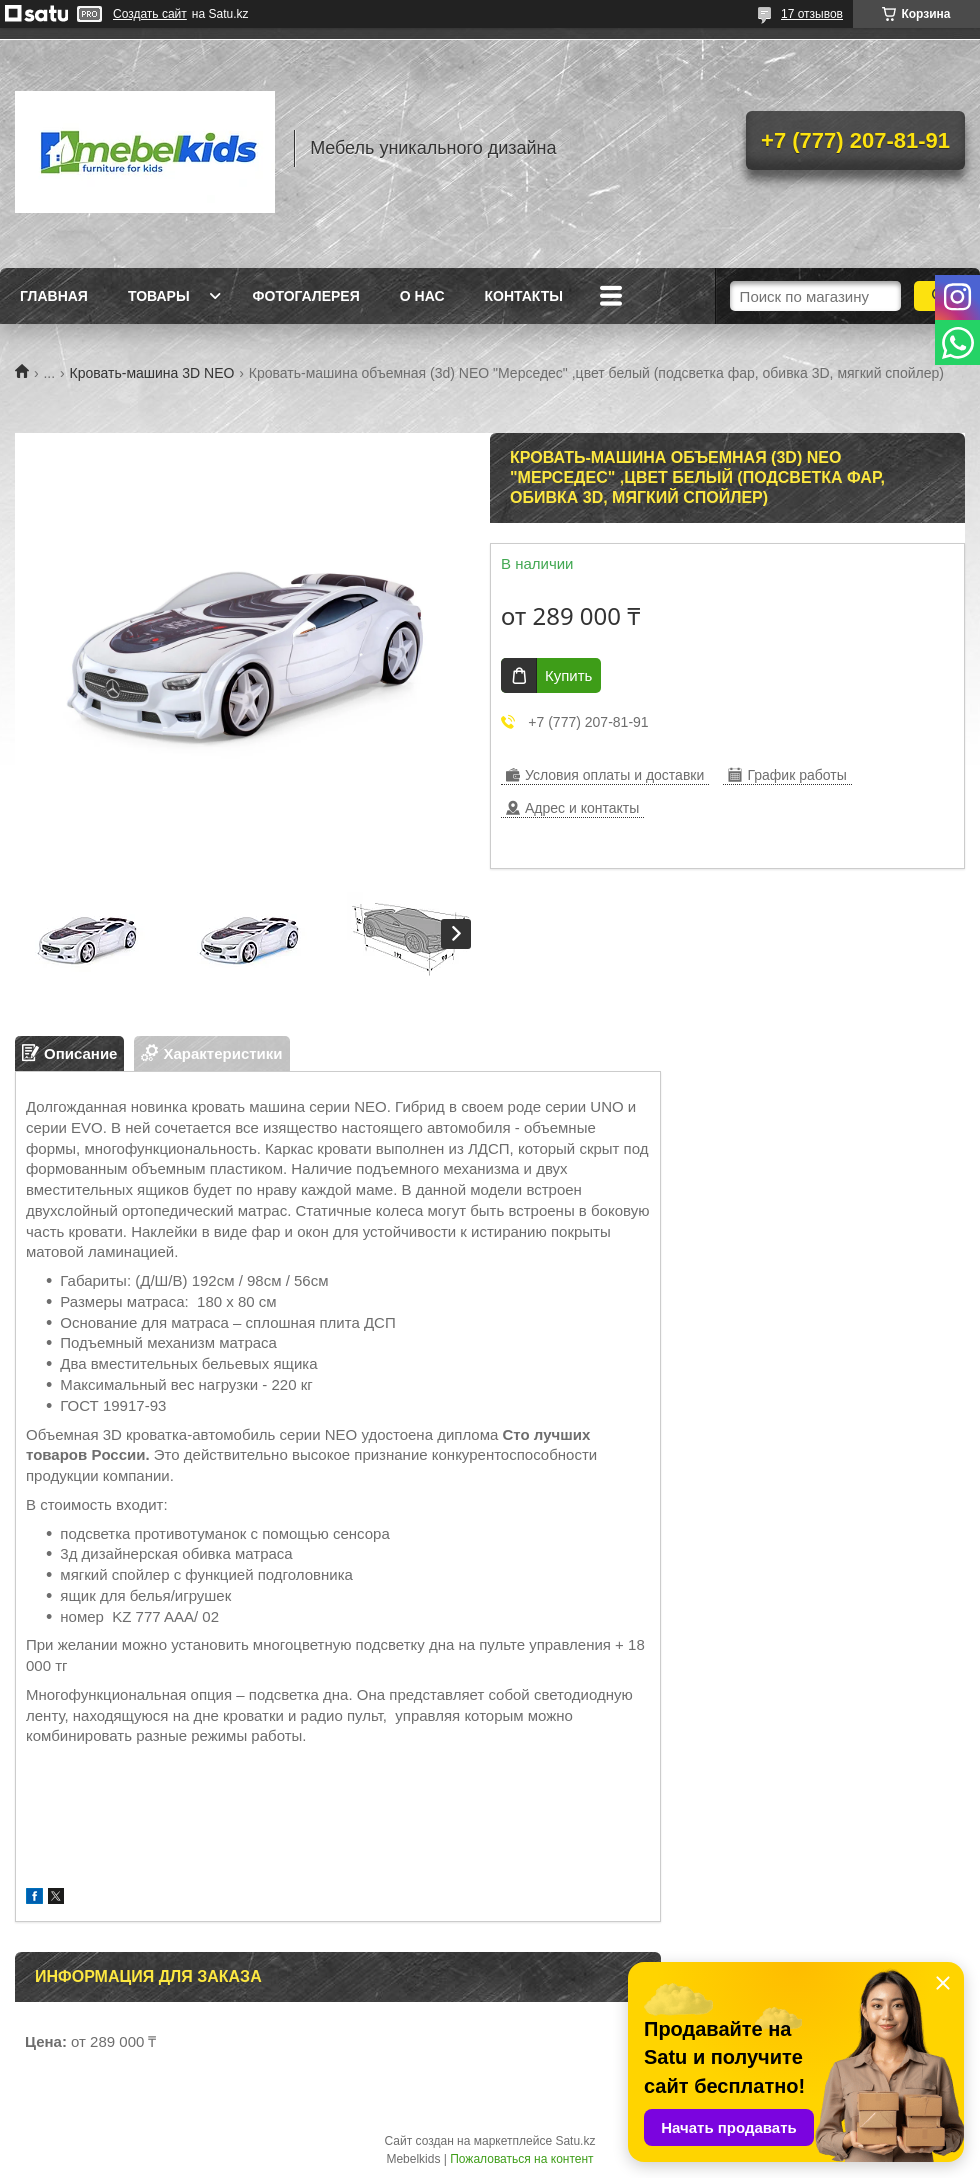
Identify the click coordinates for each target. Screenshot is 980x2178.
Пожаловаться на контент (521, 2159)
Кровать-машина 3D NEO (152, 373)
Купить (568, 675)
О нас (422, 296)
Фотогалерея (306, 296)
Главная (54, 296)
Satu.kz (575, 2141)
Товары (159, 296)
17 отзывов (812, 14)
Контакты (524, 296)
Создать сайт (150, 14)
